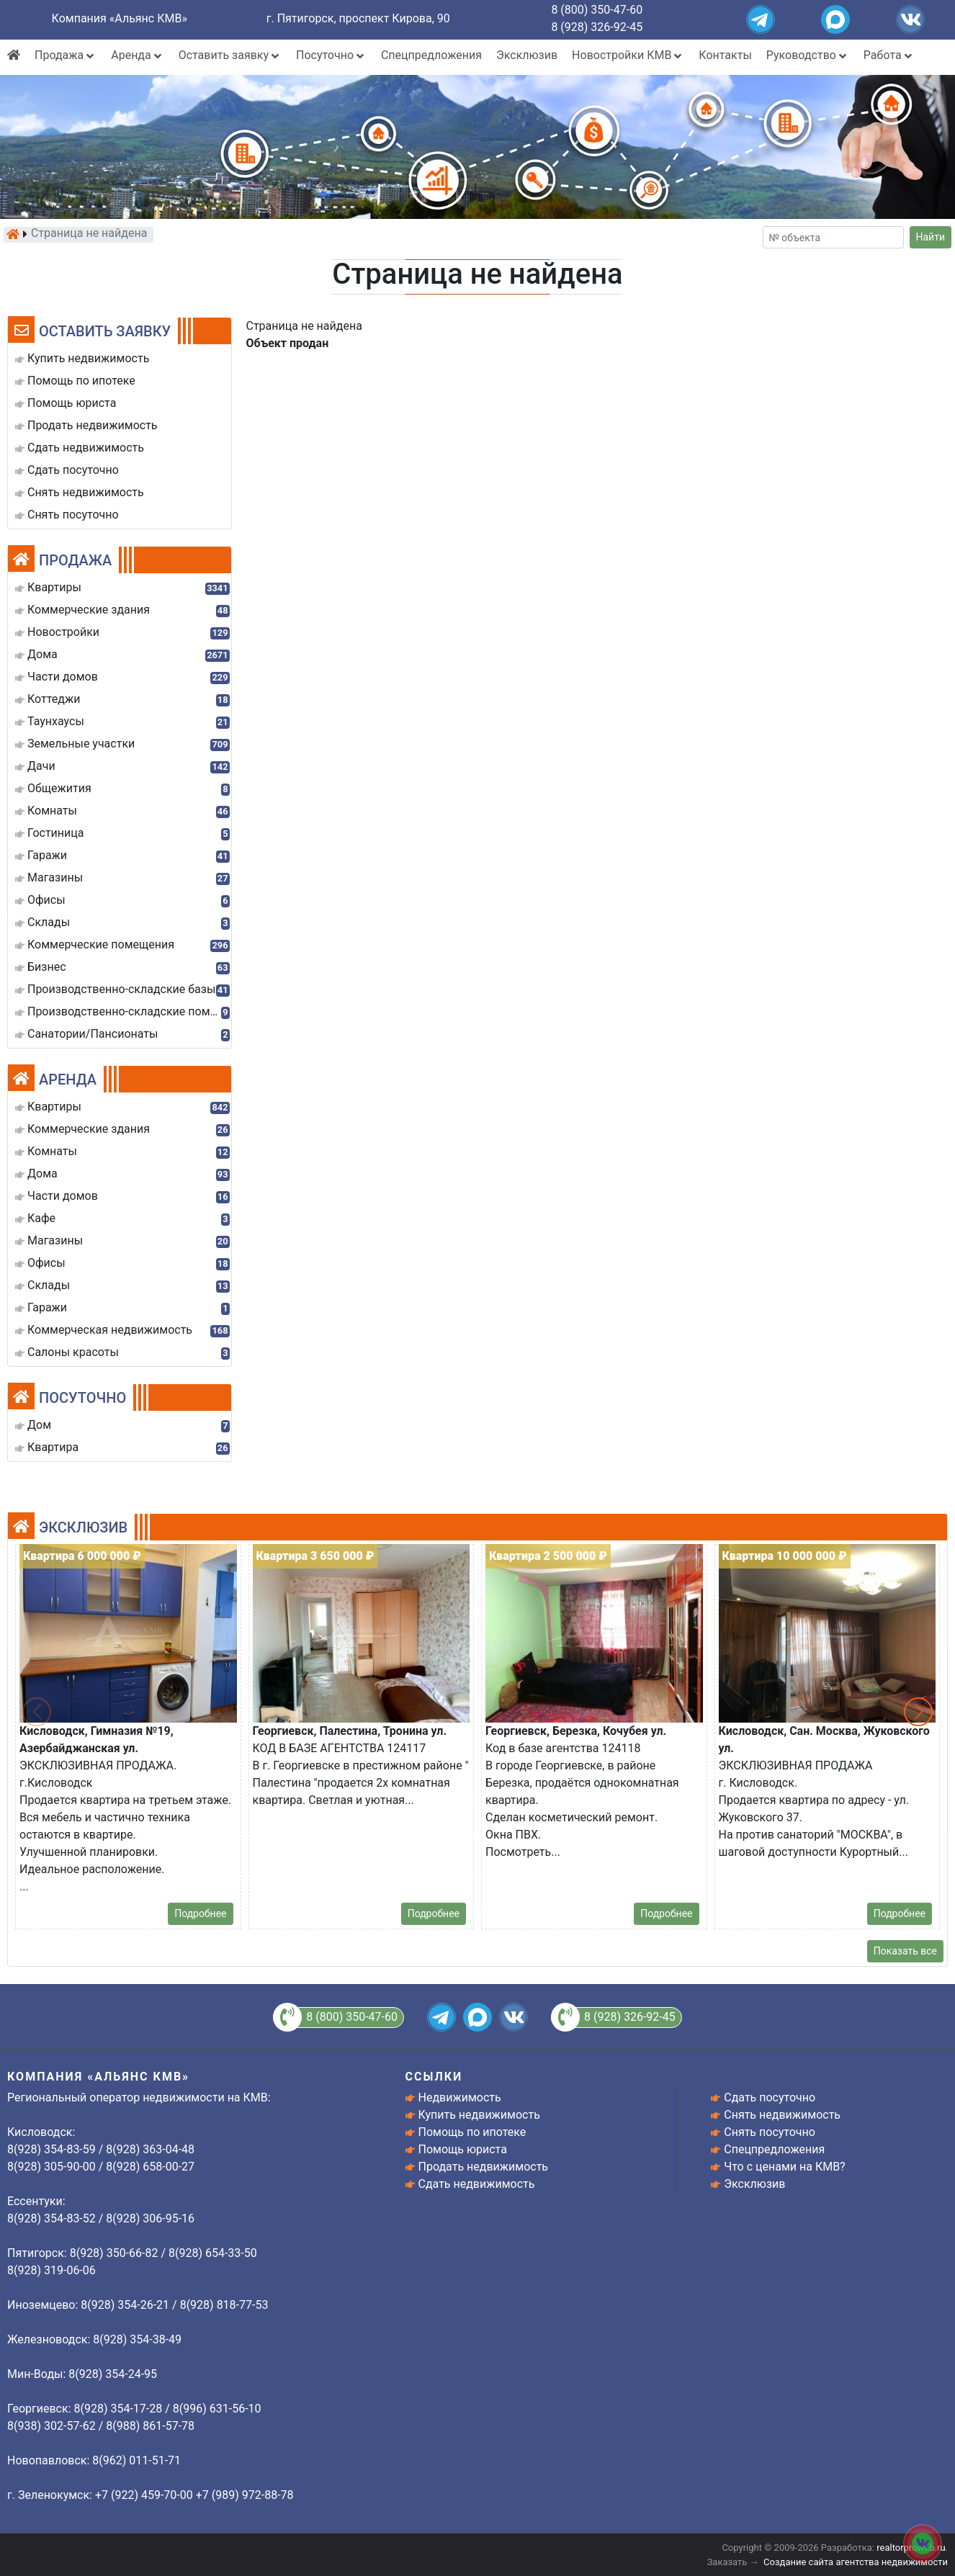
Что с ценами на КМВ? (784, 2166)
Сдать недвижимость (476, 2184)
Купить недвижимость (479, 2115)
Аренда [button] (137, 55)
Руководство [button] (807, 55)
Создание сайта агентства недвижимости (855, 2562)
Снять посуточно (769, 2132)
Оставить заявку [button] (230, 55)
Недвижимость (459, 2097)
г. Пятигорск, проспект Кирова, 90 (358, 18)
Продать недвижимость (483, 2166)
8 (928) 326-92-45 (596, 27)
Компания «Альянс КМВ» (119, 18)
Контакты (725, 55)
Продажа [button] (66, 55)
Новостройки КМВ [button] (628, 55)
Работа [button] (889, 55)
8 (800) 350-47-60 (596, 10)
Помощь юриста (462, 2149)
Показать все (905, 1951)
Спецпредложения (431, 55)
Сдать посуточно (769, 2097)
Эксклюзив (526, 55)
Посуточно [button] (331, 55)
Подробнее (200, 1913)
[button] (918, 1711)
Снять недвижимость (782, 2115)
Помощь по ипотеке (472, 2132)
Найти (931, 237)
